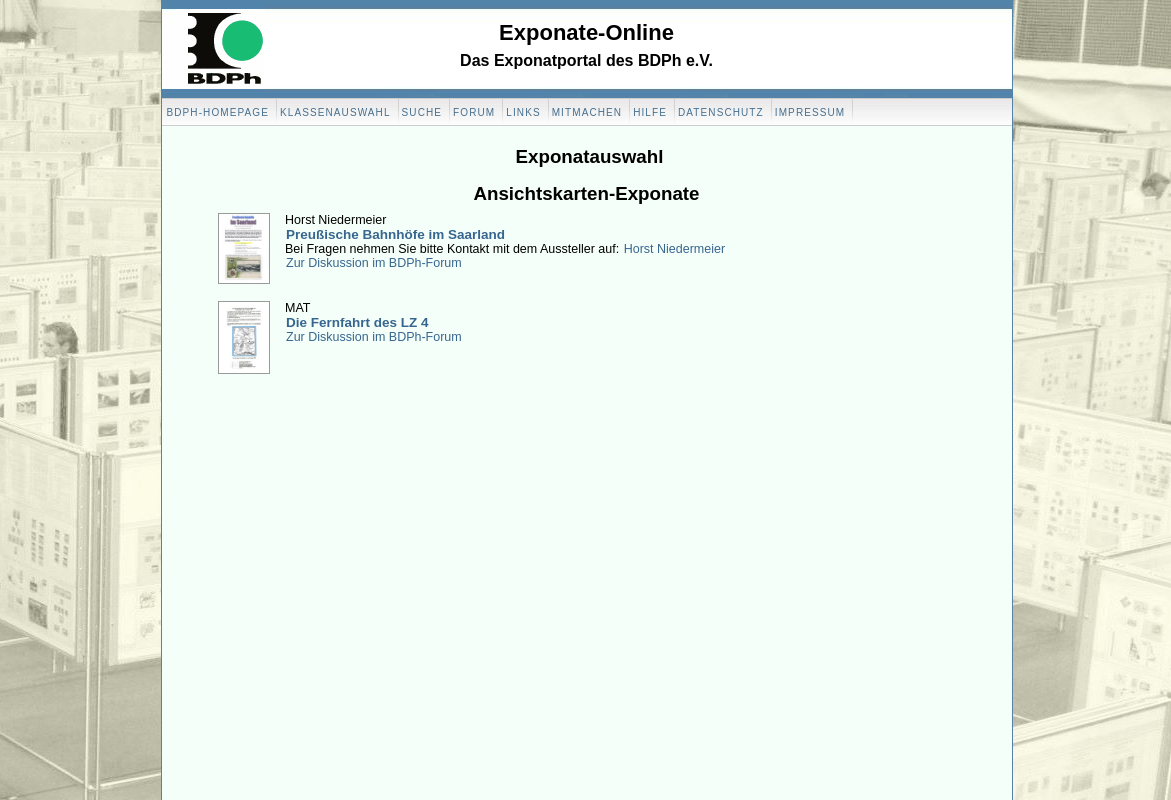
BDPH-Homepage (218, 112)
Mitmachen (587, 112)
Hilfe (650, 112)
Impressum (810, 112)
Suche (422, 112)
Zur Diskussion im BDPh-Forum (374, 263)
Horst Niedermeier (674, 249)
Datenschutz (721, 112)
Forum (474, 112)
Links (523, 112)
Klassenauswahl (335, 112)
